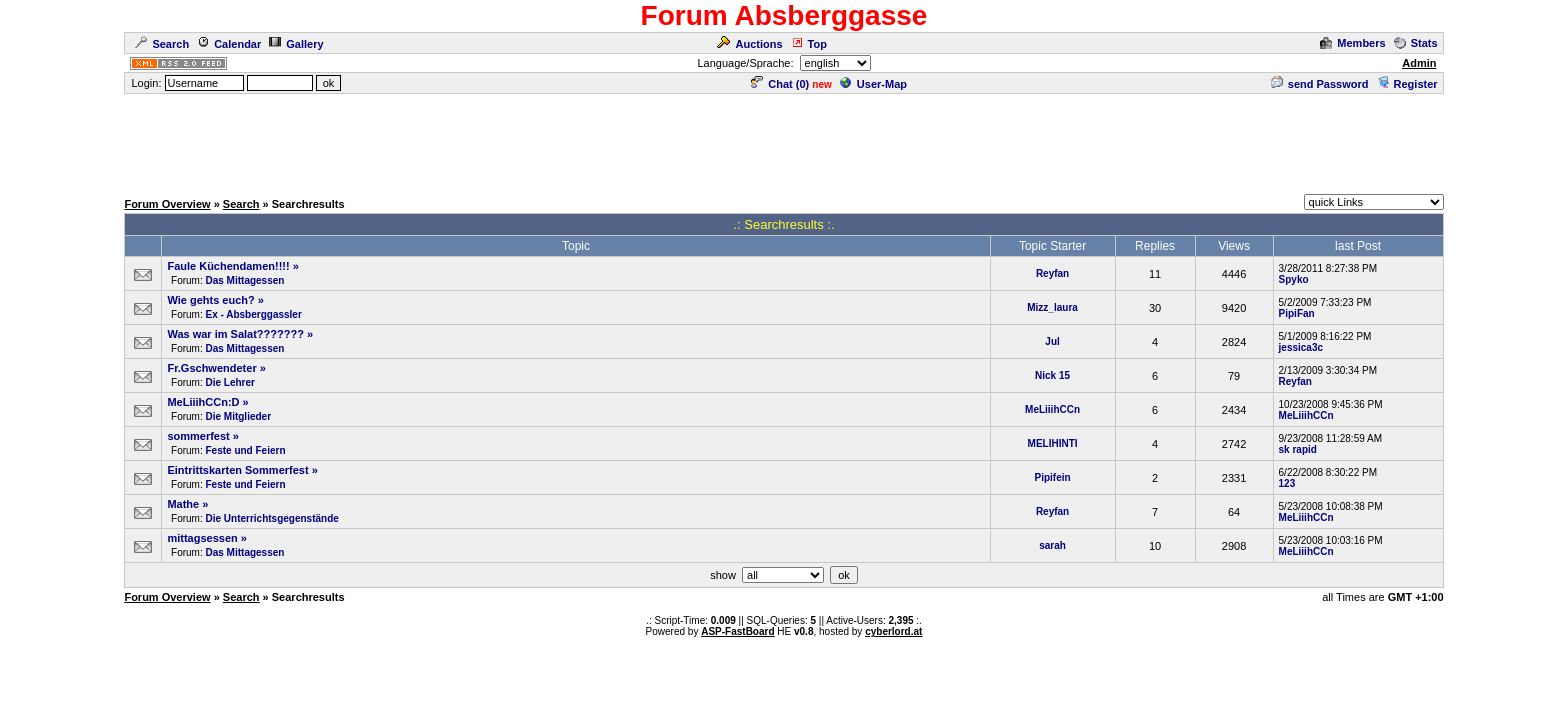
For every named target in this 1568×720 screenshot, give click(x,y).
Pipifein (1053, 477)
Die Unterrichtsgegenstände (271, 518)
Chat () (780, 84)
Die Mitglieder (238, 416)
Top (809, 44)
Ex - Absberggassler (253, 314)
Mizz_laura (1052, 307)
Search (162, 44)
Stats (1416, 43)
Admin (1419, 63)
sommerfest (198, 436)
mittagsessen (202, 538)
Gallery (296, 44)
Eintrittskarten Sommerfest (237, 470)
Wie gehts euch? (210, 300)
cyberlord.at (893, 631)
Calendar (229, 44)
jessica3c (1301, 347)
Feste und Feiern (245, 450)
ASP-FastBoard (737, 631)
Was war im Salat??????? (235, 334)
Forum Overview (167, 204)
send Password (1320, 84)
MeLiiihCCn (1052, 409)
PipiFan (1297, 313)
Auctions (749, 44)
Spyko (1294, 279)
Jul (1052, 341)
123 (1287, 483)
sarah (1052, 545)
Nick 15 (1052, 375)
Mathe (183, 504)
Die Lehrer (229, 382)
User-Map (873, 84)
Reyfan (1052, 273)
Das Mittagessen (244, 280)
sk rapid (1298, 449)
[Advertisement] (784, 141)
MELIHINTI (1053, 443)
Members (1352, 43)
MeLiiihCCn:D (203, 402)
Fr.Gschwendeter (211, 368)
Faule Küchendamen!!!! (228, 266)
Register (1407, 84)
